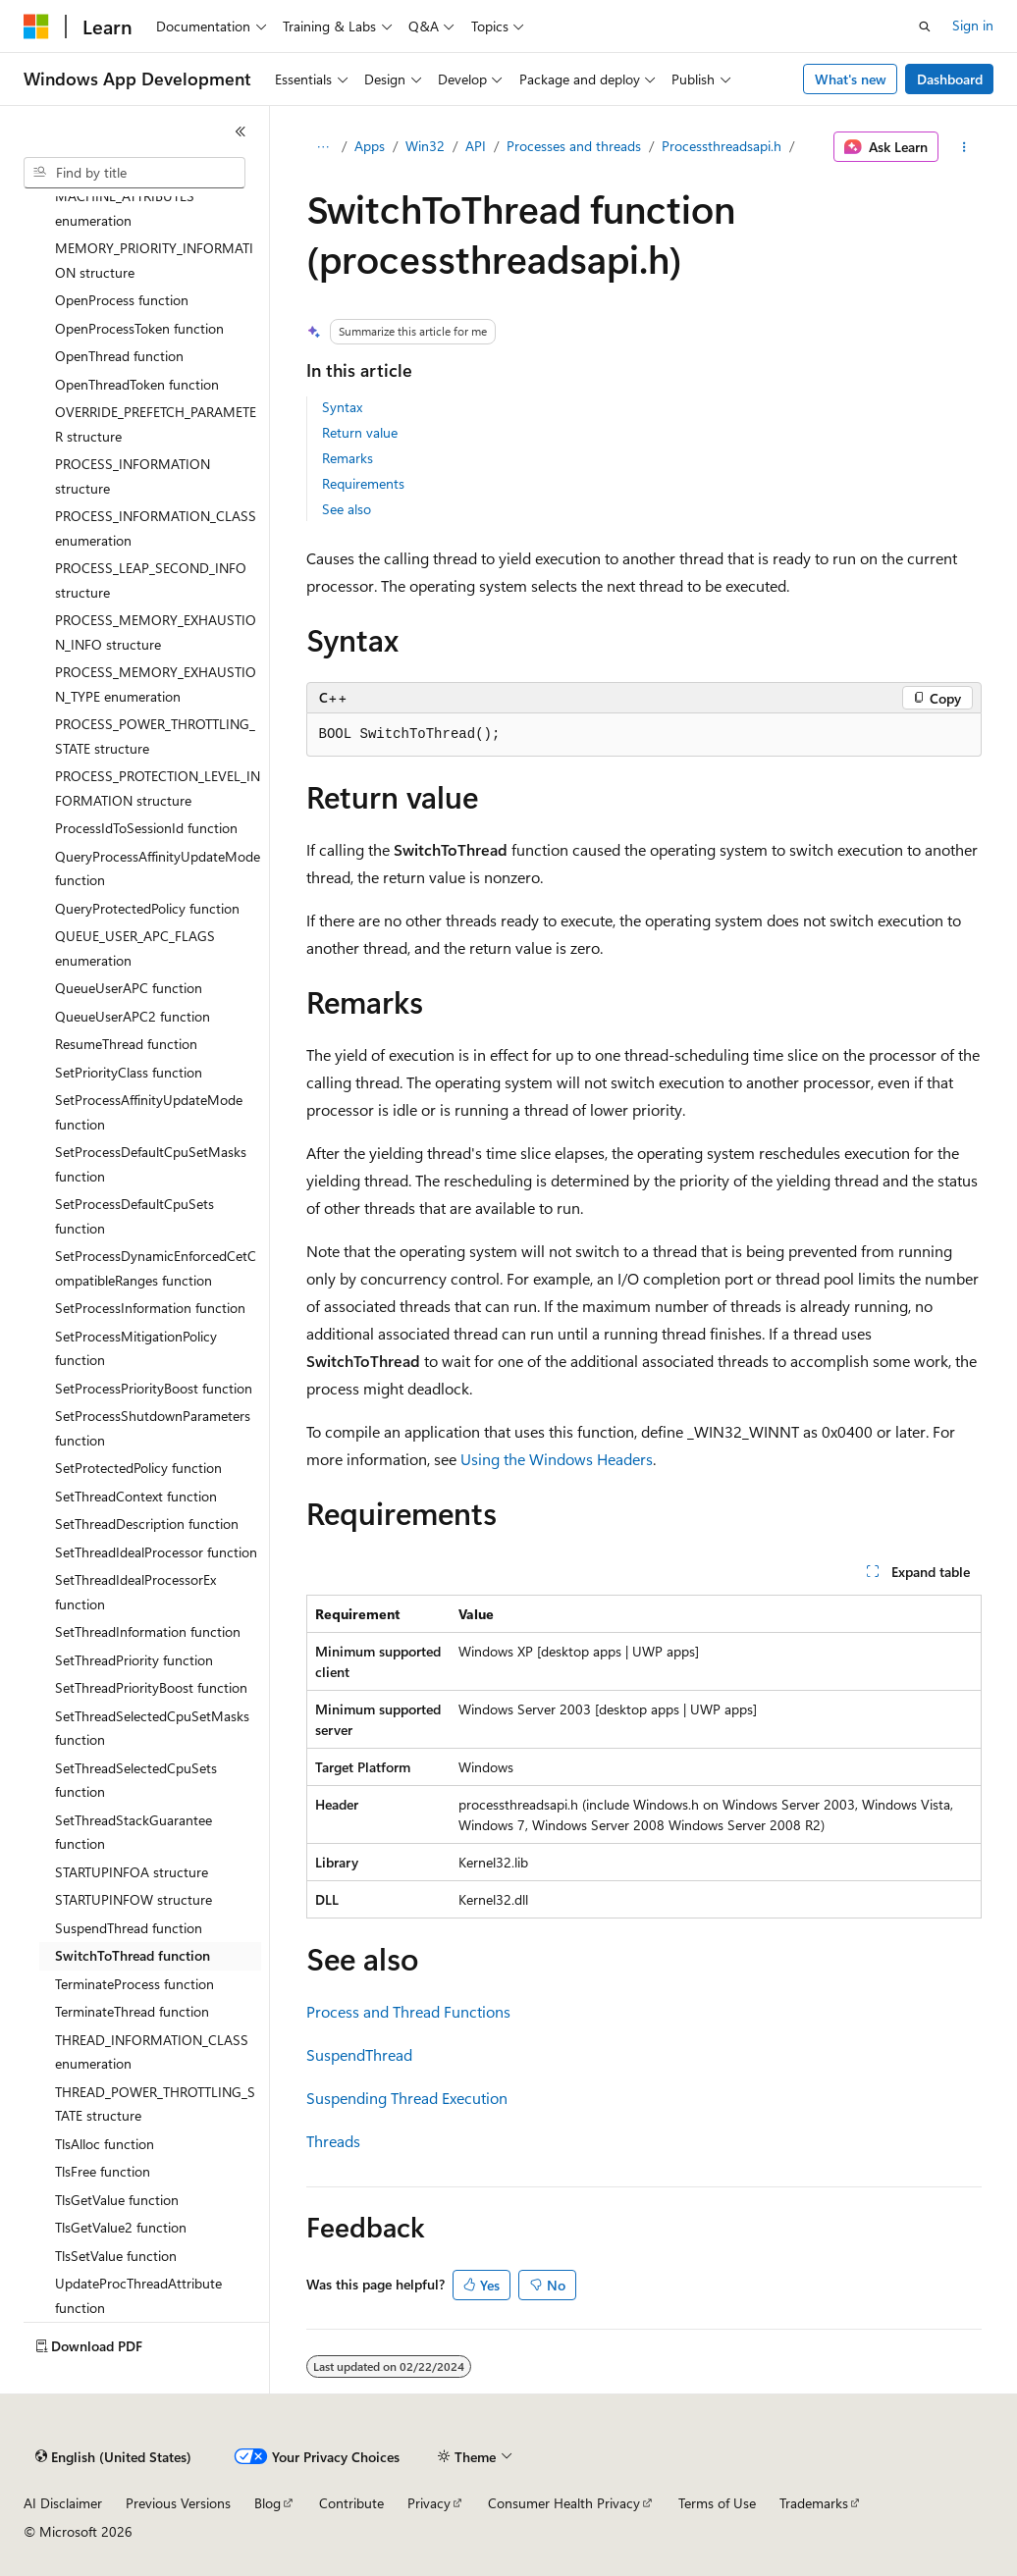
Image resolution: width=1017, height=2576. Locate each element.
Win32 (425, 145)
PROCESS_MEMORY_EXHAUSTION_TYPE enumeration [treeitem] (155, 684)
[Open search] (924, 26)
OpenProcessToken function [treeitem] (139, 328)
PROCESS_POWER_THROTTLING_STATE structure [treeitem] (155, 736)
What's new (850, 79)
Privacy (429, 2503)
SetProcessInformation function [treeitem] (150, 1307)
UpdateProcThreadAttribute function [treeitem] (138, 2295)
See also (346, 508)
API (475, 145)
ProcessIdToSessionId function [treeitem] (146, 827)
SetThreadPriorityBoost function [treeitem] (151, 1687)
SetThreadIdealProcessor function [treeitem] (156, 1552)
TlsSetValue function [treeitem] (116, 2255)
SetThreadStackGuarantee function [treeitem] (133, 1832)
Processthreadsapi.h (721, 145)
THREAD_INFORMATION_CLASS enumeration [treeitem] (151, 2052)
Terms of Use (717, 2503)
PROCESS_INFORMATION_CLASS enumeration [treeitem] (155, 528)
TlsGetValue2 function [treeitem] (121, 2227)
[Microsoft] (36, 26)
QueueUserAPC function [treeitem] (128, 987)
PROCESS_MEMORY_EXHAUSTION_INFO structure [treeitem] (155, 632)
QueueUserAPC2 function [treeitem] (132, 1016)
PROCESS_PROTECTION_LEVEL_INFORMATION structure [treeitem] (157, 788)
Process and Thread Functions (408, 2011)
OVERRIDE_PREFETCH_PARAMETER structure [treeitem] (155, 424)
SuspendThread (359, 2054)
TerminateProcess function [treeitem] (134, 1983)
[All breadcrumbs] (323, 147)
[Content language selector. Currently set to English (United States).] (113, 2457)
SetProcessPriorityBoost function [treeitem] (153, 1388)
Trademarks (813, 2503)
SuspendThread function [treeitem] (128, 1928)
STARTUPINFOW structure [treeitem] (133, 1899)
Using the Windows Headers (556, 1458)
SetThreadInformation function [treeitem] (148, 1631)
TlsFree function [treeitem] (102, 2171)
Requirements (363, 483)
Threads (333, 2140)
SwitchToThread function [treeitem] (132, 1955)
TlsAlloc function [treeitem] (104, 2143)
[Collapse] (240, 131)
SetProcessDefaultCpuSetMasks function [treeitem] (150, 1163)
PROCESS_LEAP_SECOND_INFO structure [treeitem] (150, 580)
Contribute (351, 2503)
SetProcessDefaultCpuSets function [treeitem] (134, 1215)
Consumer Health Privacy (564, 2503)
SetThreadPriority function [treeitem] (134, 1660)
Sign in (972, 25)
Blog (267, 2503)
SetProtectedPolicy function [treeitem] (138, 1467)
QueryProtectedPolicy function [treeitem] (147, 908)
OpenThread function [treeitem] (119, 355)
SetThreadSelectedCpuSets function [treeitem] (136, 1780)
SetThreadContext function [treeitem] (136, 1496)
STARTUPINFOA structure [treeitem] (131, 1872)
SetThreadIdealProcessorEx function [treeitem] (135, 1591)
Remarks (347, 457)
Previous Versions (178, 2503)
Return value (360, 432)
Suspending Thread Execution (407, 2097)
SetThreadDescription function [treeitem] (147, 1523)
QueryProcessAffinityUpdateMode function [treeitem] (157, 868)
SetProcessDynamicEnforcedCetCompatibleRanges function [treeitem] (155, 1267)
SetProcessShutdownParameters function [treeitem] (152, 1427)
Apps (369, 145)
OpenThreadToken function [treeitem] (137, 384)
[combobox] (134, 172)
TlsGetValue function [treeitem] (117, 2199)
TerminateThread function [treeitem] (132, 2011)
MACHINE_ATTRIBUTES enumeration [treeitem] (124, 208)
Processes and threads (574, 145)
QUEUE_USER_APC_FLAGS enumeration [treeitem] (135, 948)
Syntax (342, 406)
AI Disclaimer (63, 2503)
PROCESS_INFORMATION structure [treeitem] (132, 476)
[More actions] (963, 147)
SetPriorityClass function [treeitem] (128, 1072)
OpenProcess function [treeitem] (121, 299)
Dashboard (950, 79)
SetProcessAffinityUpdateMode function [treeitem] (148, 1111)
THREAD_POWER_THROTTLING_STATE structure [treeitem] (155, 2104)
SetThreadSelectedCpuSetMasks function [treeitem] (152, 1728)
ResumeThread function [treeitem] (126, 1043)
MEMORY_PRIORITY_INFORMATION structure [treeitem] (154, 260)
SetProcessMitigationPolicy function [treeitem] (136, 1348)
